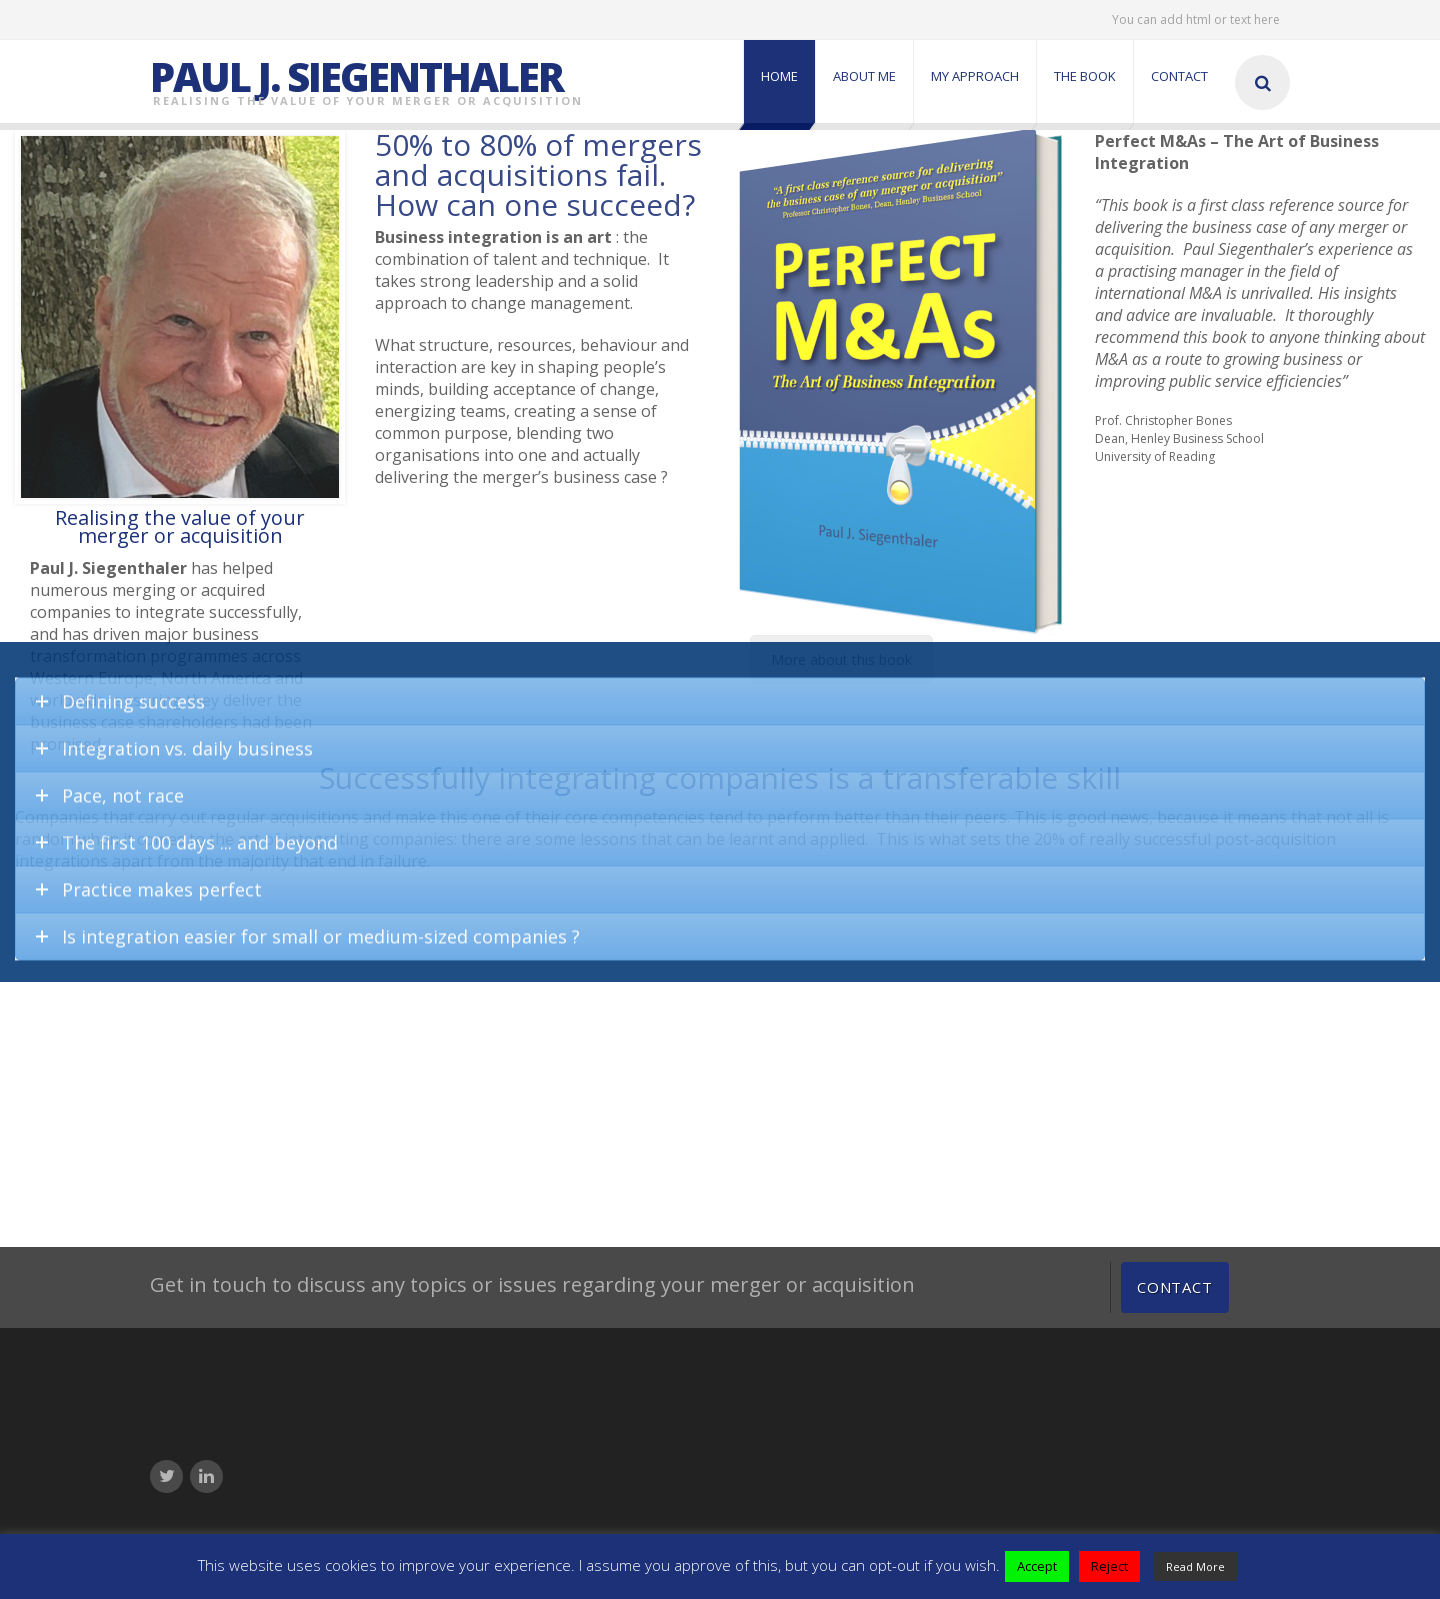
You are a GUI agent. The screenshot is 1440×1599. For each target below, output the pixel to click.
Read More (1195, 1566)
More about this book (841, 659)
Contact (1175, 1287)
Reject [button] (1109, 1566)
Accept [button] (1037, 1566)
